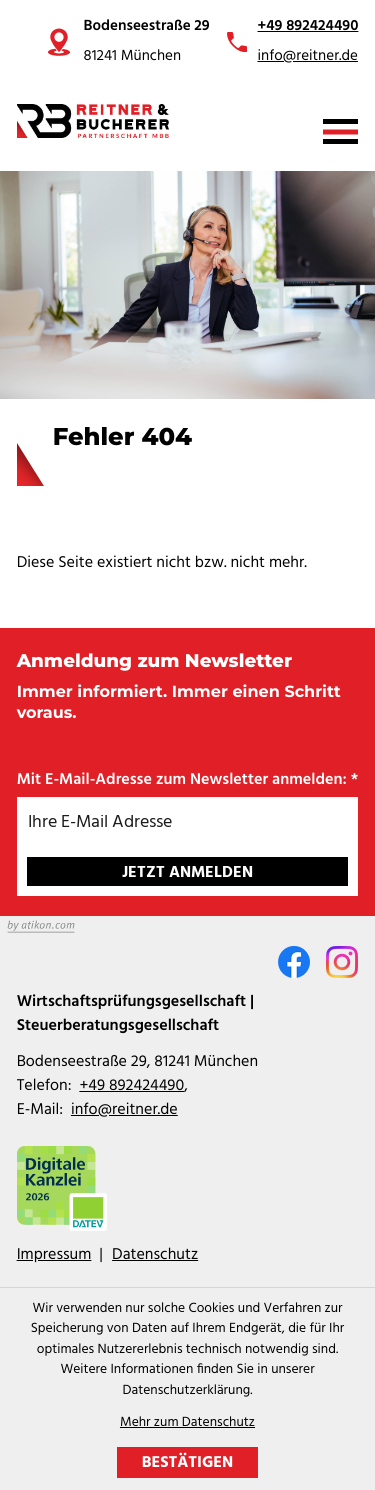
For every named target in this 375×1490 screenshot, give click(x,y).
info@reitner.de (308, 57)
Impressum (54, 1255)
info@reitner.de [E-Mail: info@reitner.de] (124, 1110)
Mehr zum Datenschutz (187, 1423)
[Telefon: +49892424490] (131, 1086)
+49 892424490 (308, 27)
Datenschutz (155, 1255)
